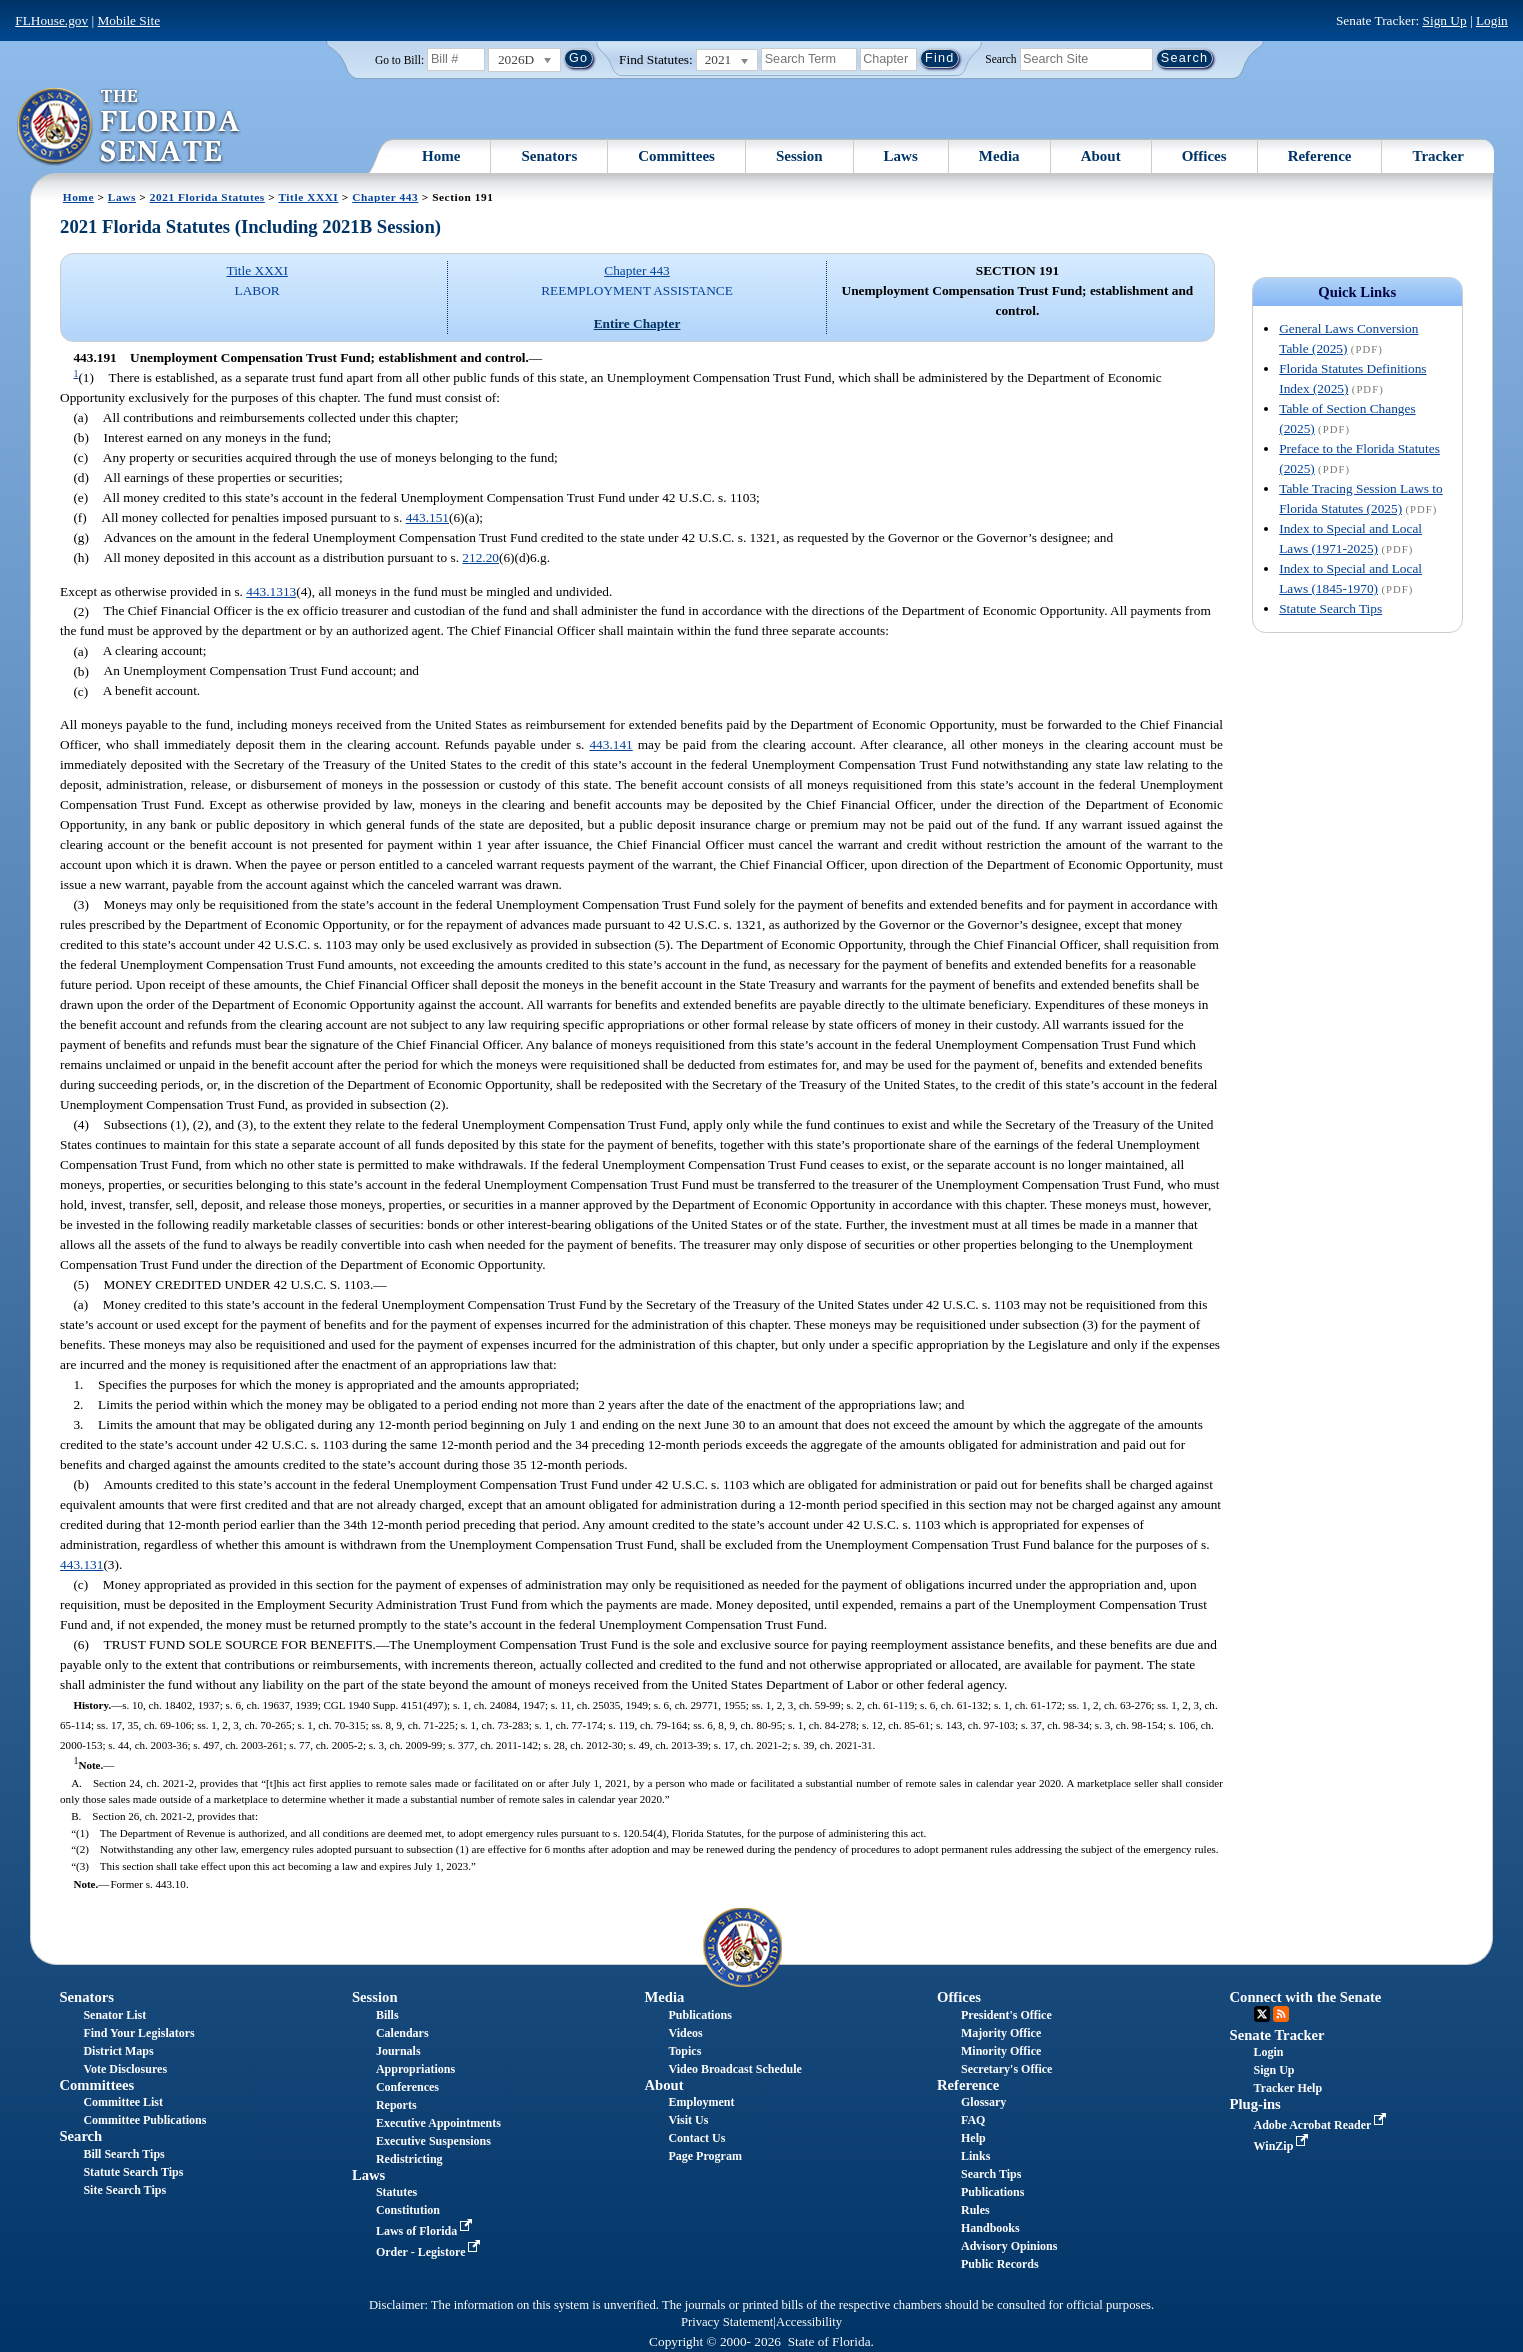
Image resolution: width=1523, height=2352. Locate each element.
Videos (685, 2033)
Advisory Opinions (1009, 2246)
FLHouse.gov (51, 20)
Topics (684, 2051)
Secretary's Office (1006, 2069)
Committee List (123, 2102)
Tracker (1437, 156)
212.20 (480, 557)
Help (973, 2138)
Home (441, 156)
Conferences (407, 2087)
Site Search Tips (124, 2190)
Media (999, 156)
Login (1492, 20)
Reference (1320, 156)
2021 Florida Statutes (207, 197)
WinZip (1283, 2146)
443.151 (427, 517)
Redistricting (409, 2159)
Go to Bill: (399, 60)
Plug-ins (1255, 2104)
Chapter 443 (385, 197)
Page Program (704, 2156)
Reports (396, 2105)
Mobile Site (129, 20)
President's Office (1006, 2015)
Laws (901, 156)
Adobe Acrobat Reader (1322, 2125)
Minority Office (1001, 2051)
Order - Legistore (430, 2252)
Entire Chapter (637, 323)
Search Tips (991, 2174)
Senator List (114, 2015)
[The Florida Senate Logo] (129, 127)
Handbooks (990, 2228)
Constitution (408, 2210)
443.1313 (271, 591)
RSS (1281, 2014)
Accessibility (809, 2322)
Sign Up (1445, 20)
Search (1000, 58)
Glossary (983, 2102)
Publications (699, 2015)
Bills (387, 2015)
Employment (701, 2102)
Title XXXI (308, 197)
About (1101, 156)
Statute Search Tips (1330, 608)
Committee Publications (144, 2120)
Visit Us (688, 2120)
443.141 (610, 744)
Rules (975, 2210)
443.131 (81, 1564)
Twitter (1262, 2014)
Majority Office (1001, 2033)
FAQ (973, 2120)
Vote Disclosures (125, 2069)
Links (975, 2156)
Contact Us (696, 2138)
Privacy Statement (727, 2322)
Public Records (1000, 2264)
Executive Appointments (438, 2123)
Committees (676, 156)
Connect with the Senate (1306, 1997)
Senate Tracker (1277, 2035)
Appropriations (415, 2069)
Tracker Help (1288, 2088)
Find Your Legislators (138, 2033)
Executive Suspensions (433, 2141)
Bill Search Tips (123, 2154)
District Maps (118, 2051)
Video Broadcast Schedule (734, 2069)
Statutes (396, 2192)
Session (799, 156)
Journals (398, 2051)
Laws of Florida (426, 2231)
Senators (549, 156)
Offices (1204, 156)
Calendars (402, 2033)
